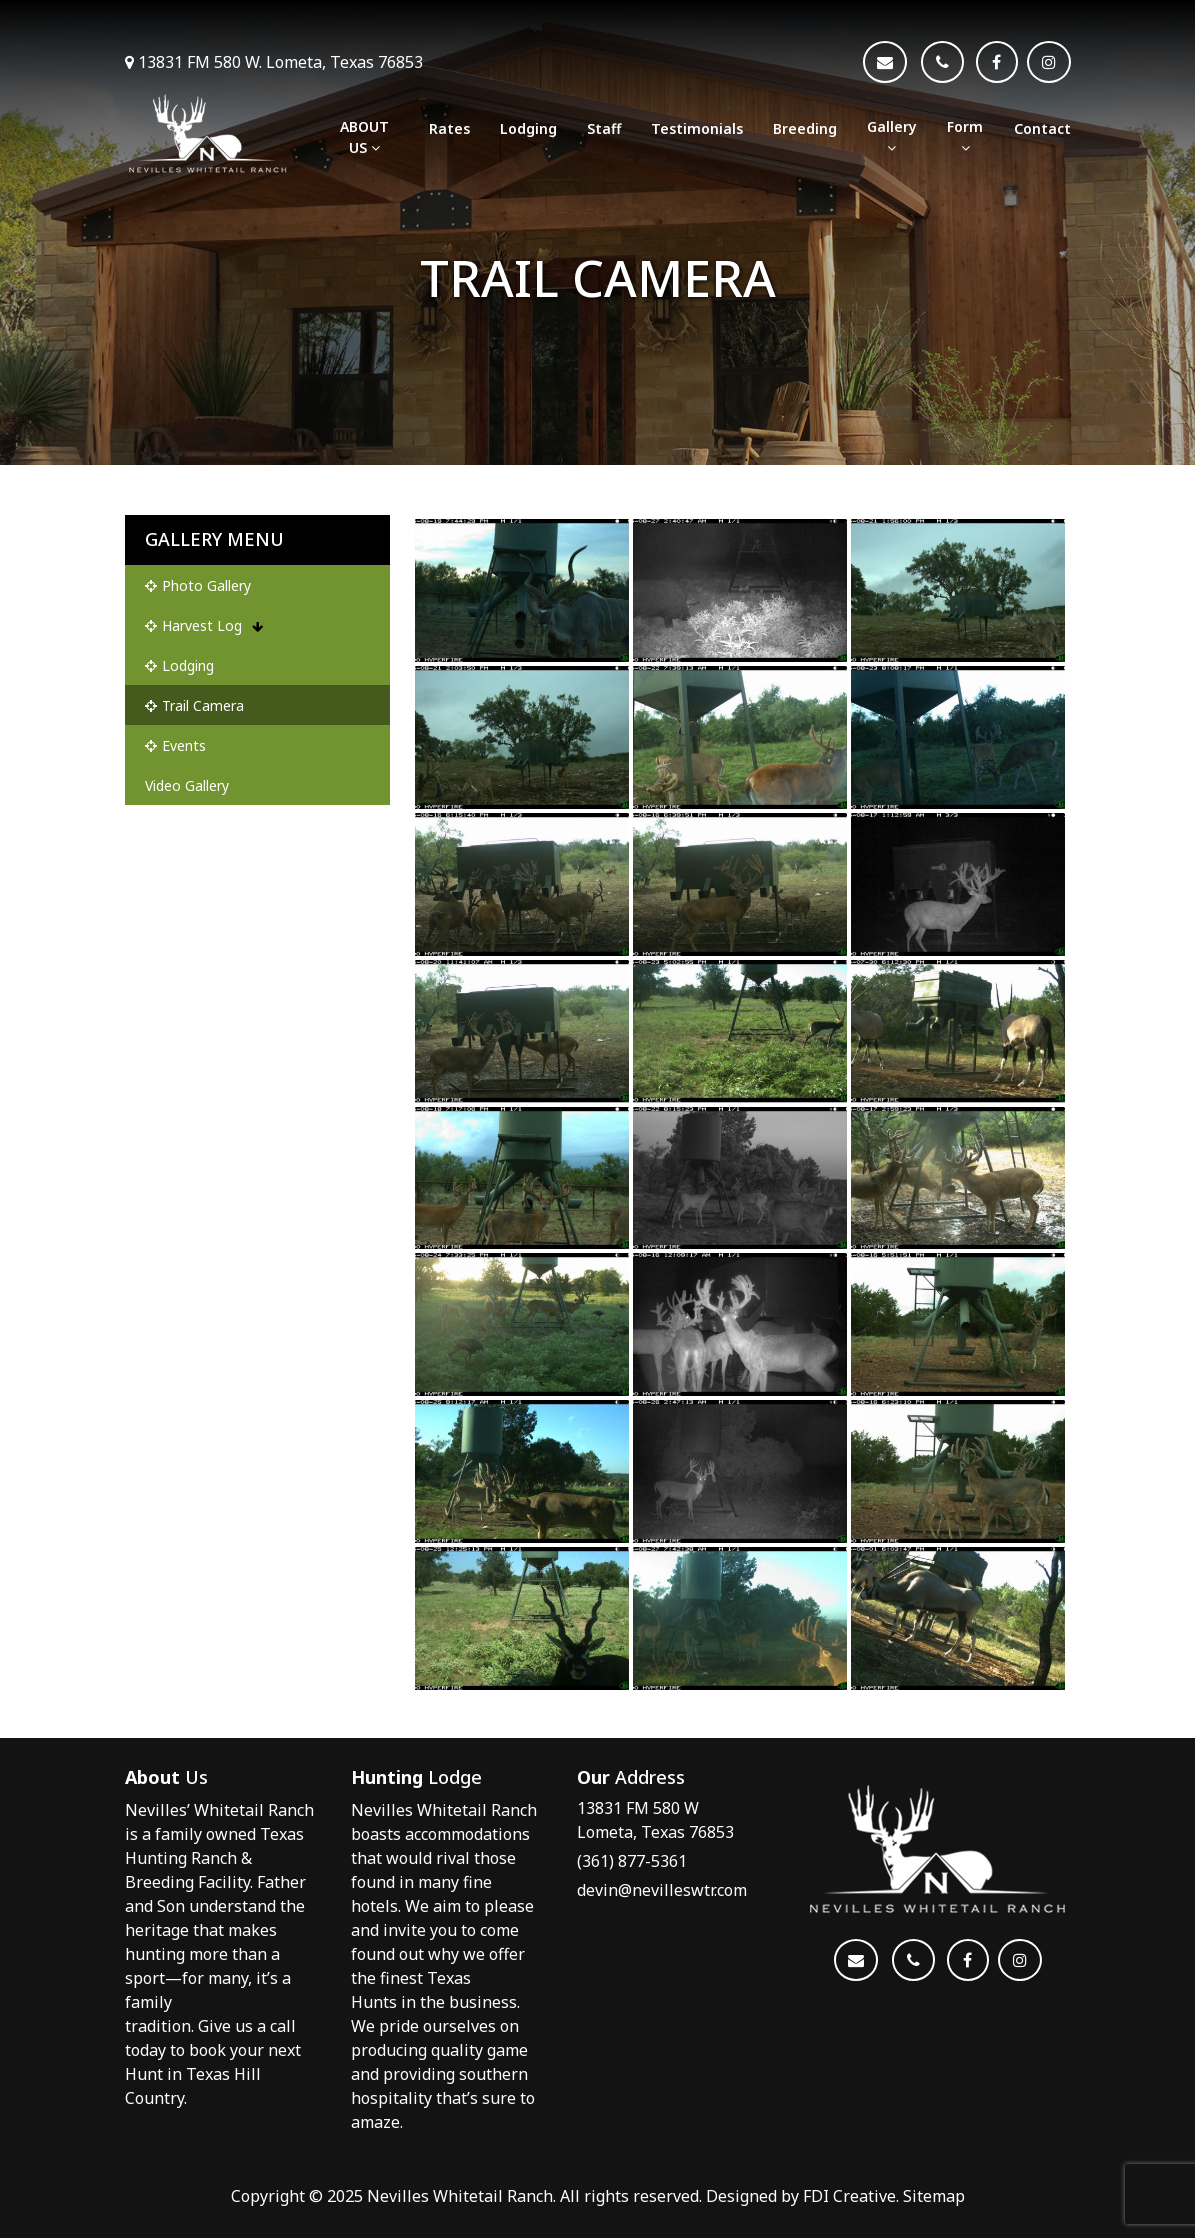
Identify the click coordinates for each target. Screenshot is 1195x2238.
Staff (604, 128)
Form (965, 136)
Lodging (528, 128)
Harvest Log (204, 625)
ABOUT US (364, 137)
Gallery (892, 136)
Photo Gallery (198, 585)
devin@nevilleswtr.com (662, 1890)
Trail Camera (194, 705)
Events (175, 745)
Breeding (805, 128)
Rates (449, 128)
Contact (1042, 128)
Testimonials (697, 128)
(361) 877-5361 (632, 1861)
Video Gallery (187, 785)
